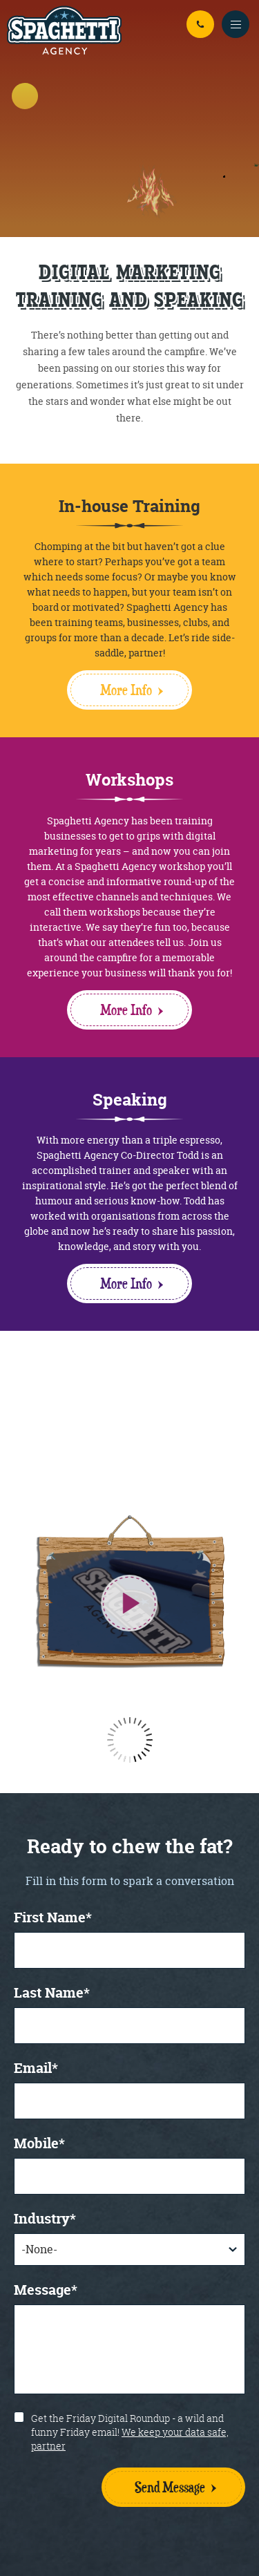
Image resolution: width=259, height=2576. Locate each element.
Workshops (129, 779)
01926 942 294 (200, 24)
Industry (45, 2220)
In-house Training (129, 506)
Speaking (130, 1099)
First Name (53, 1918)
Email (36, 2069)
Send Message (170, 2487)
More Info (131, 689)
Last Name (52, 1994)
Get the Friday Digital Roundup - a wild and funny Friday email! (130, 2432)
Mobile (39, 2144)
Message (45, 2291)
